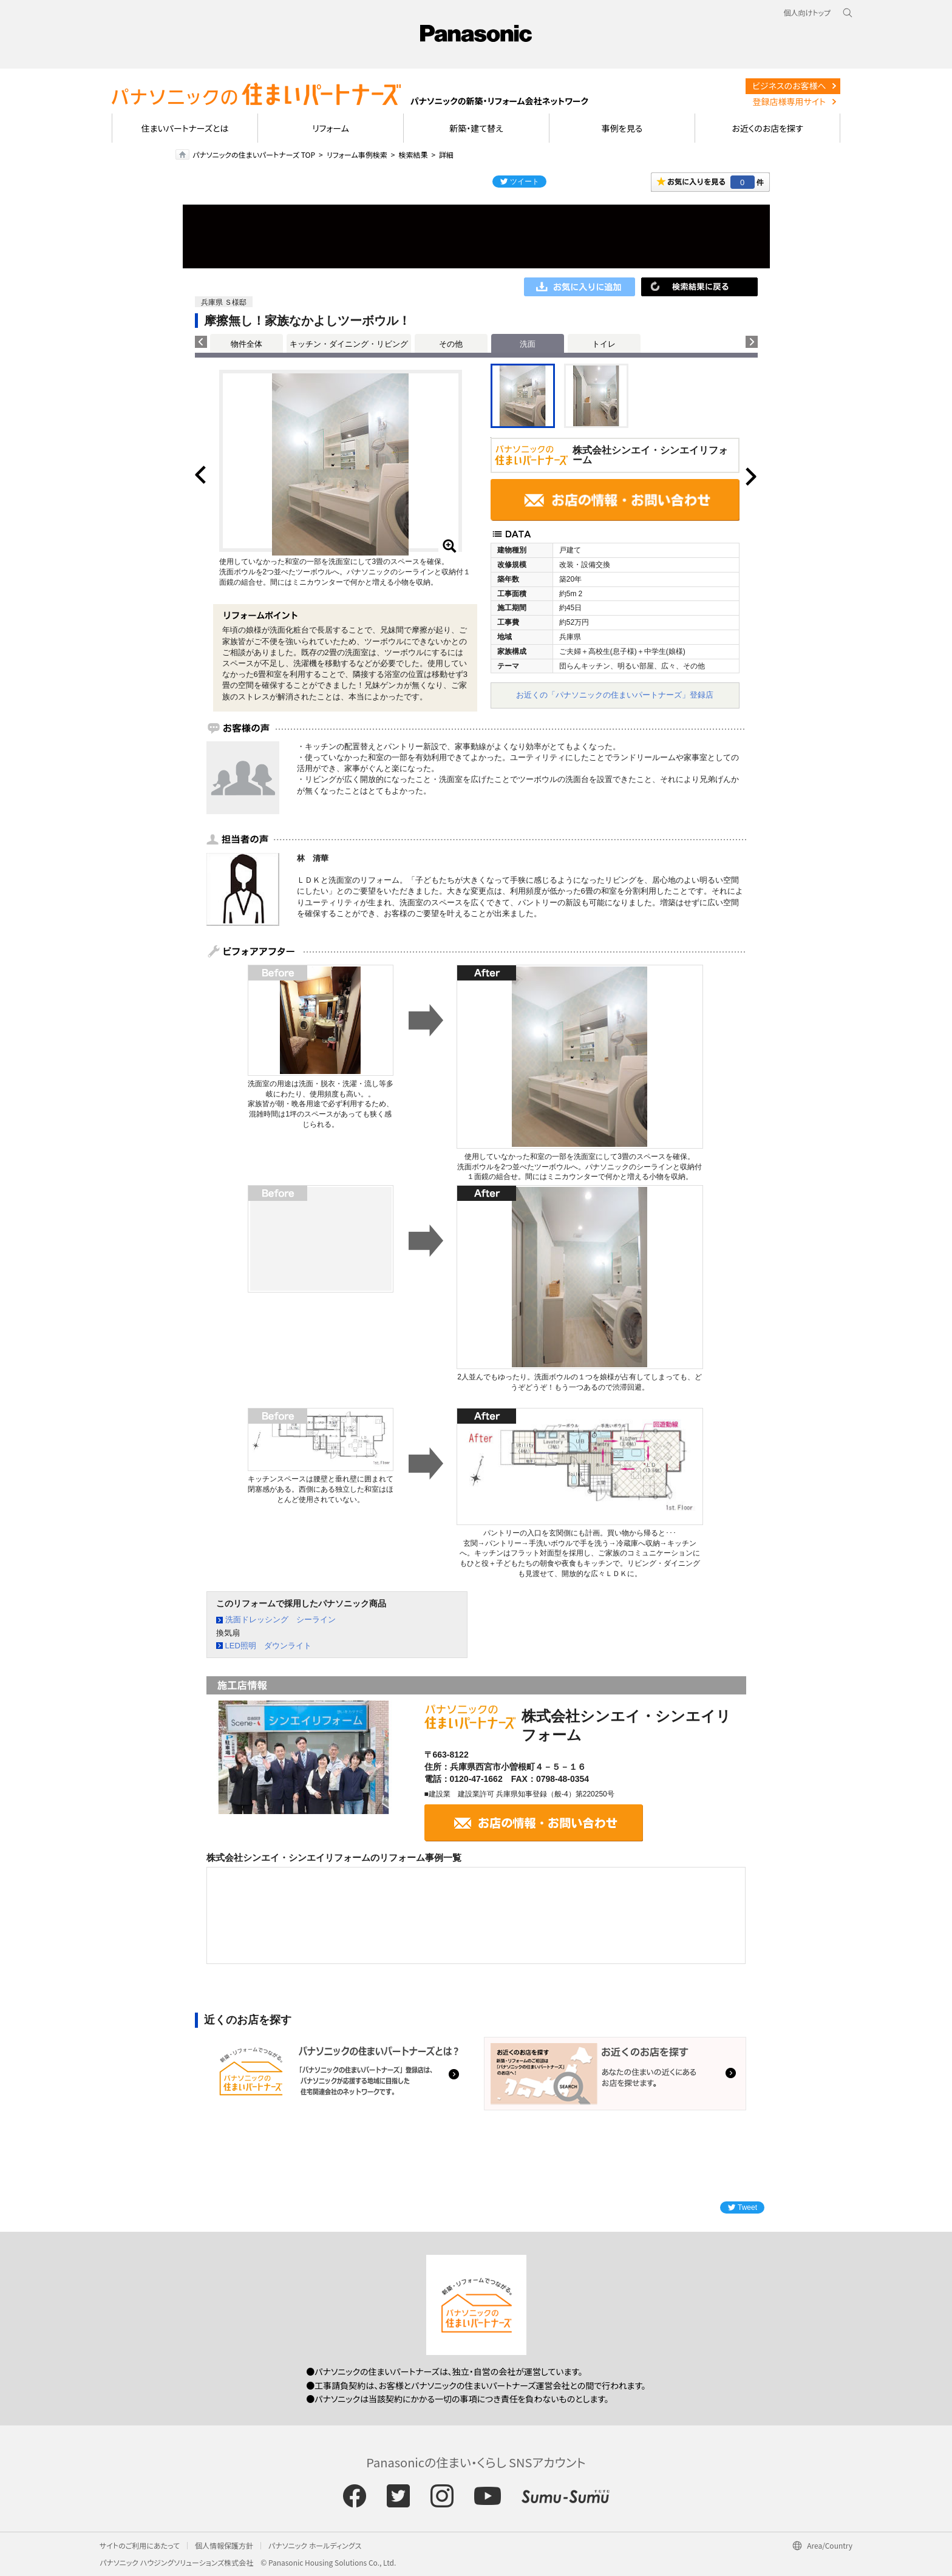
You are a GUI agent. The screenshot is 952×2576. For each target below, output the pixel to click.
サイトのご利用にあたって (140, 2545)
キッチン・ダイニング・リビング (349, 343)
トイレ (604, 343)
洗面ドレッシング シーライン (280, 1619)
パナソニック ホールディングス (314, 2545)
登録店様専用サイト (789, 101)
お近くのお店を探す (767, 128)
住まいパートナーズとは (185, 128)
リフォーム (330, 128)
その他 (451, 343)
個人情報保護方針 (224, 2545)
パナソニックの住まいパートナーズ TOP (253, 154)
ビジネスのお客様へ (789, 86)
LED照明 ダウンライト (268, 1645)
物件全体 (246, 343)
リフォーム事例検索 (357, 154)
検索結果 (412, 154)
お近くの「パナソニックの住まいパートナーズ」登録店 (614, 694)
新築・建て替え (476, 128)
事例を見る (622, 128)
